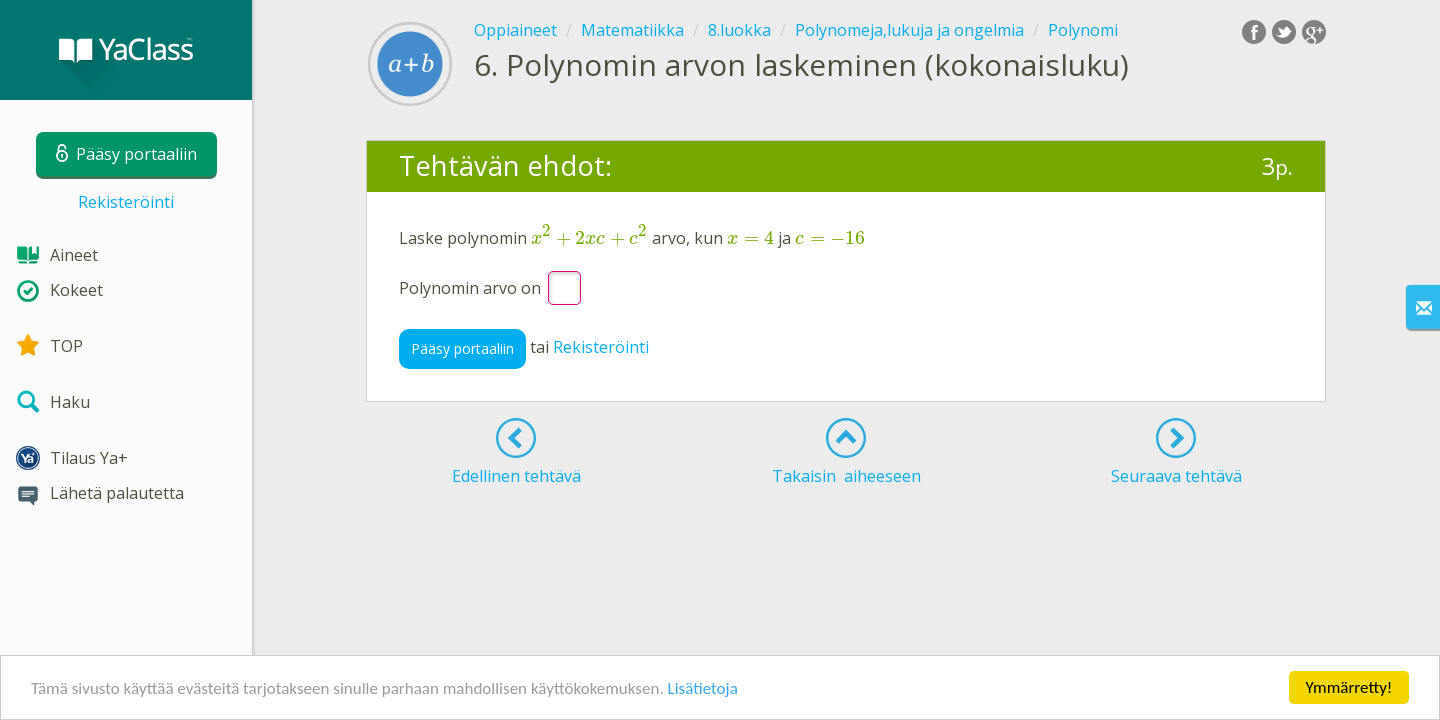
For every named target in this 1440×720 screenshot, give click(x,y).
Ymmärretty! (1349, 687)
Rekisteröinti (126, 202)
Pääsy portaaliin (462, 348)
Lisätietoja (703, 688)
